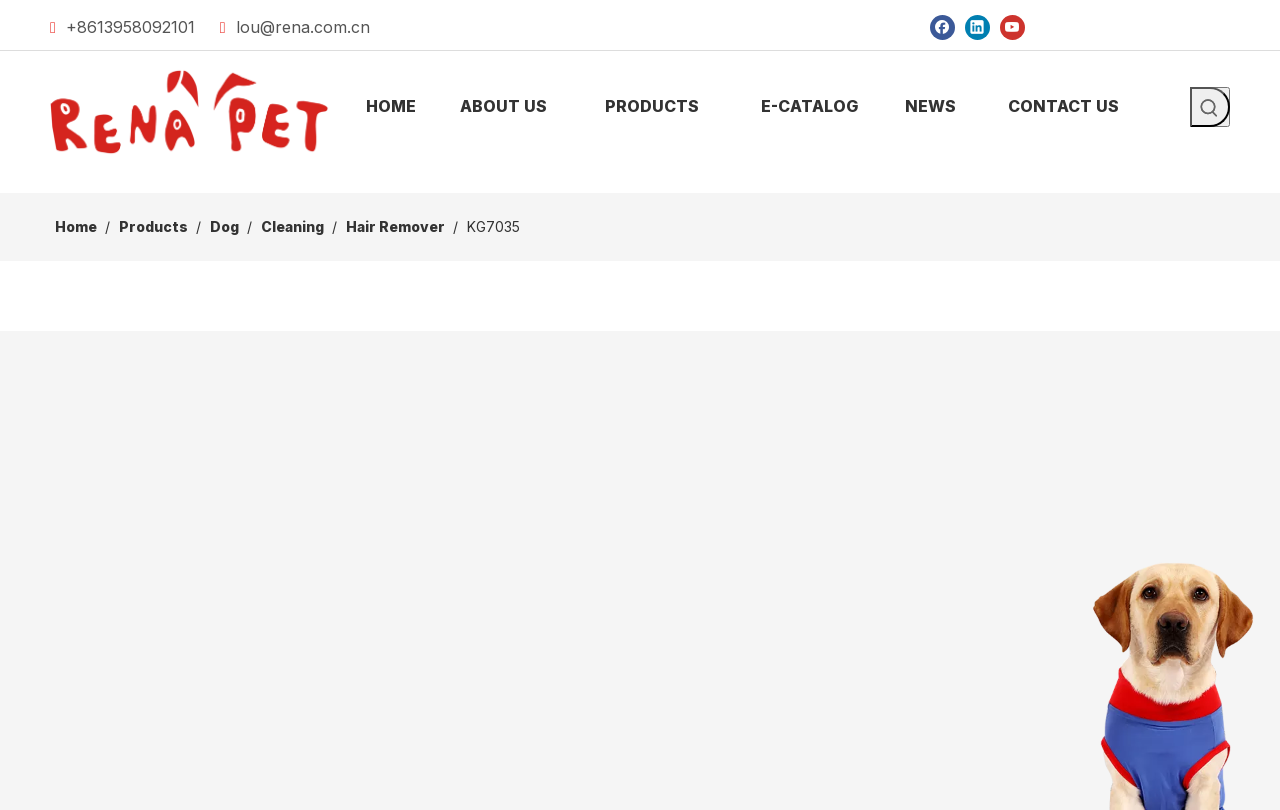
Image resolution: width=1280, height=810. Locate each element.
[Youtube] (1012, 26)
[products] (640, 177)
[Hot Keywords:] (1210, 107)
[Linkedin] (977, 26)
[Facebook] (942, 26)
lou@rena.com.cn (303, 27)
